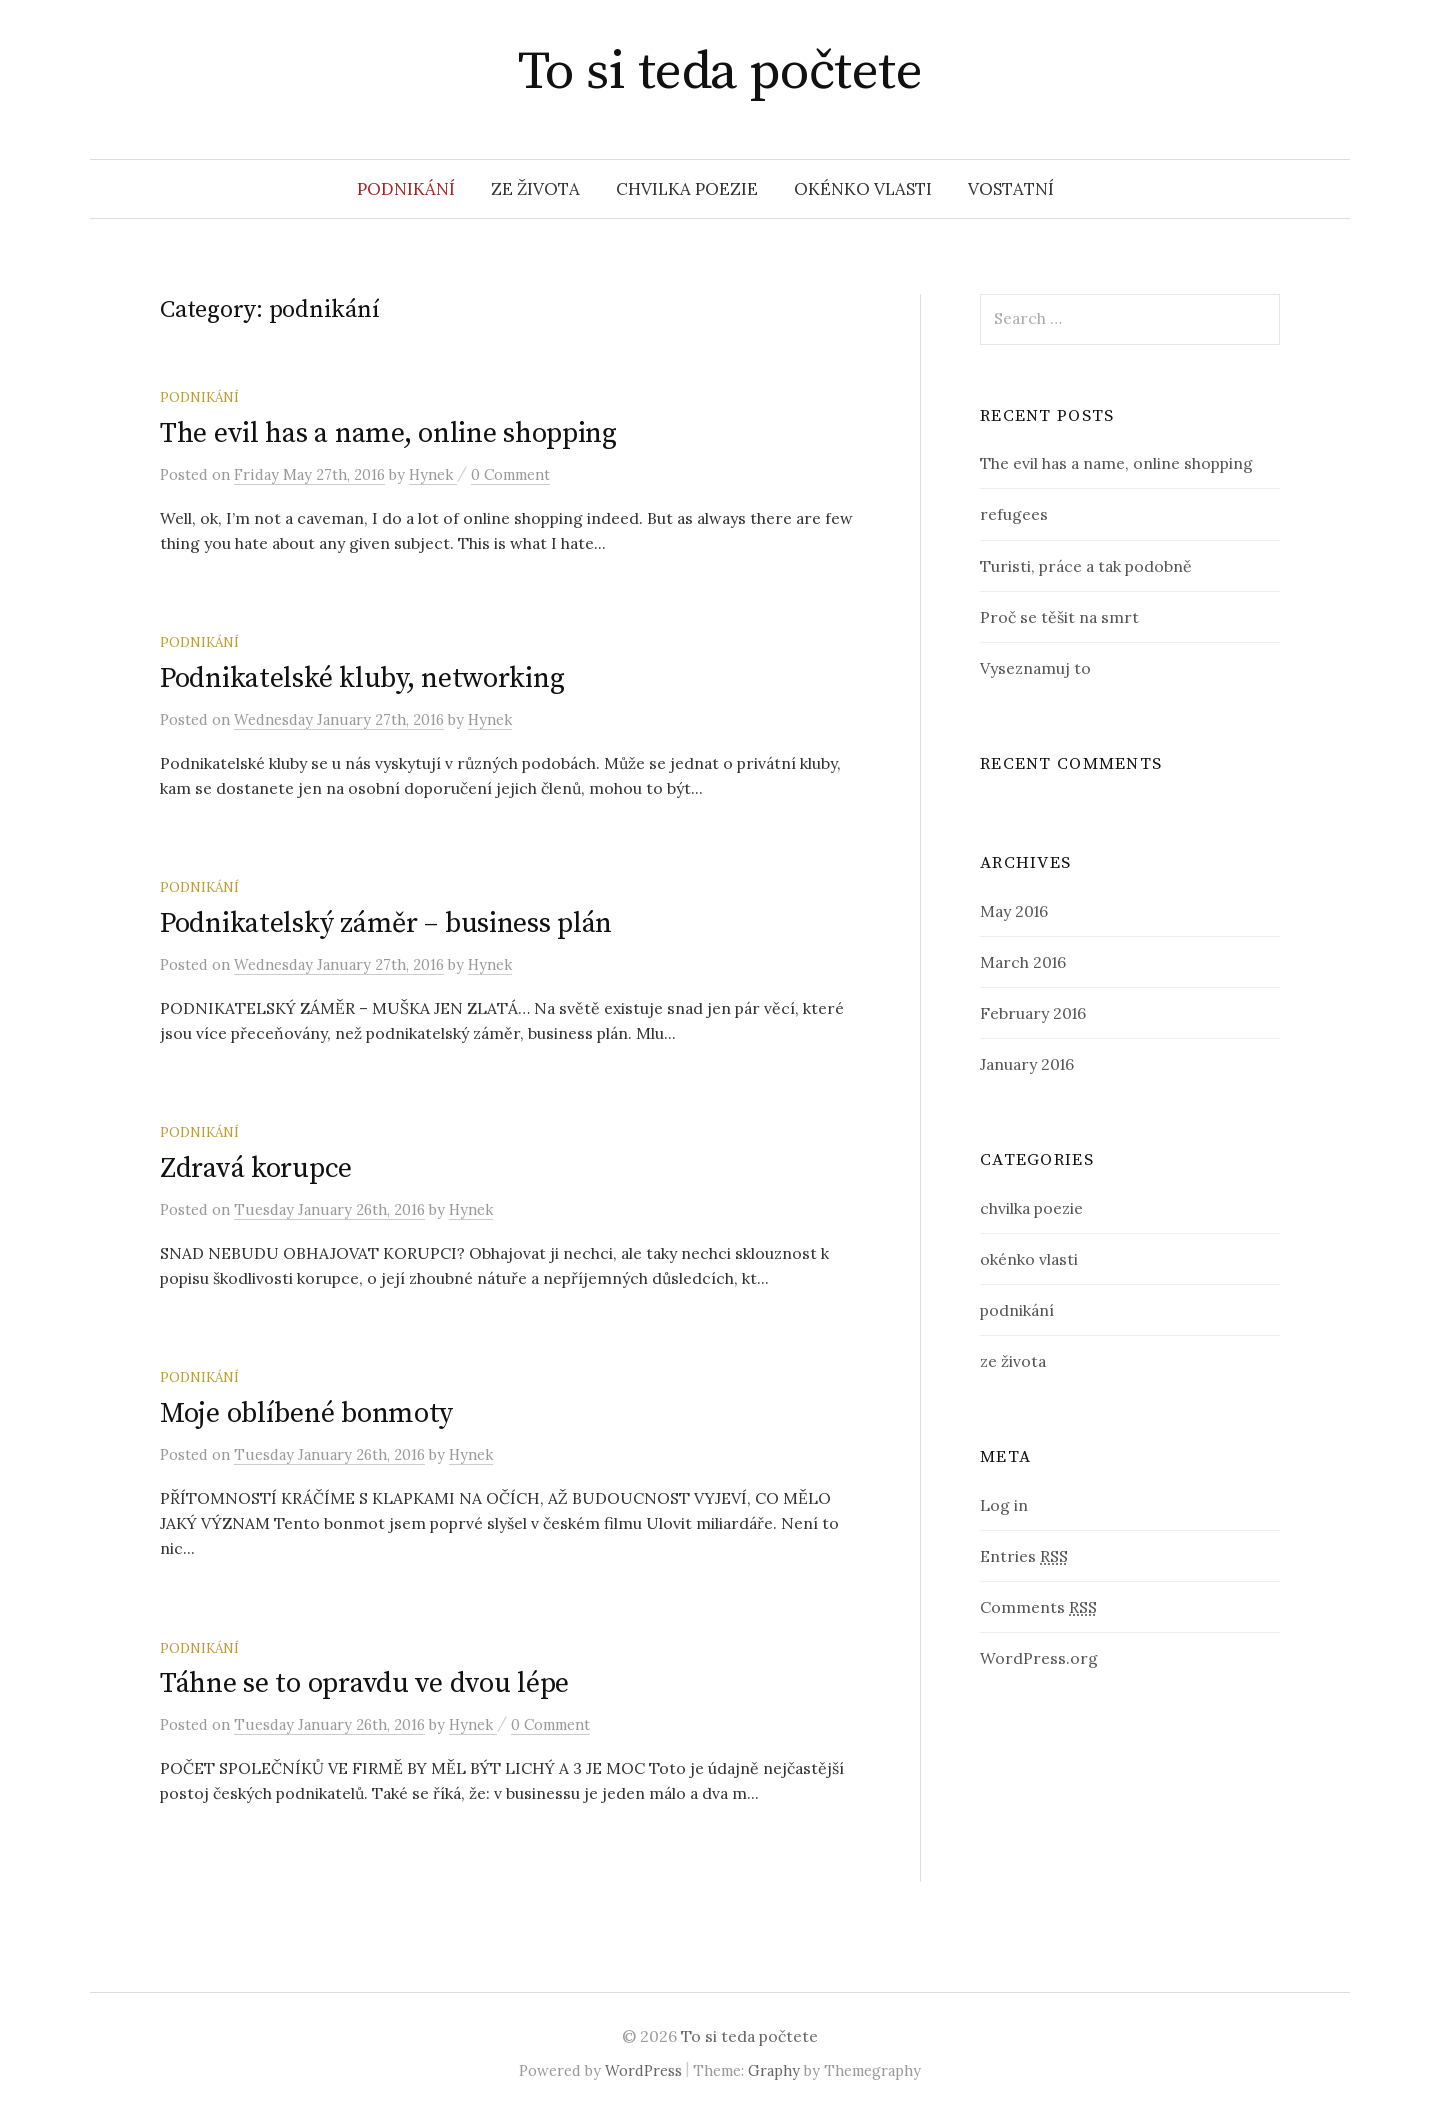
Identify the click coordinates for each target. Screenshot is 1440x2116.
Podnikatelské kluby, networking (362, 678)
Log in (1004, 1505)
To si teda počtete (720, 72)
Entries (1024, 1556)
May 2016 (1014, 911)
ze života (535, 189)
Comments (1038, 1607)
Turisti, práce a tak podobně (1086, 566)
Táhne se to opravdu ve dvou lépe (364, 1683)
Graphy (774, 2070)
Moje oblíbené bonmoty (306, 1413)
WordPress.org (1039, 1658)
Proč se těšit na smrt (1059, 617)
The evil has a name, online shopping (388, 433)
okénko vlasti (863, 189)
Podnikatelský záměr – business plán (386, 923)
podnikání (406, 189)
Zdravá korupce (256, 1168)
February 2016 (1033, 1013)
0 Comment (510, 474)
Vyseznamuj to (1035, 668)
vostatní (1011, 189)
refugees (1014, 514)
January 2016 (1027, 1064)
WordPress (643, 2070)
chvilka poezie (687, 189)
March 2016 (1023, 962)
